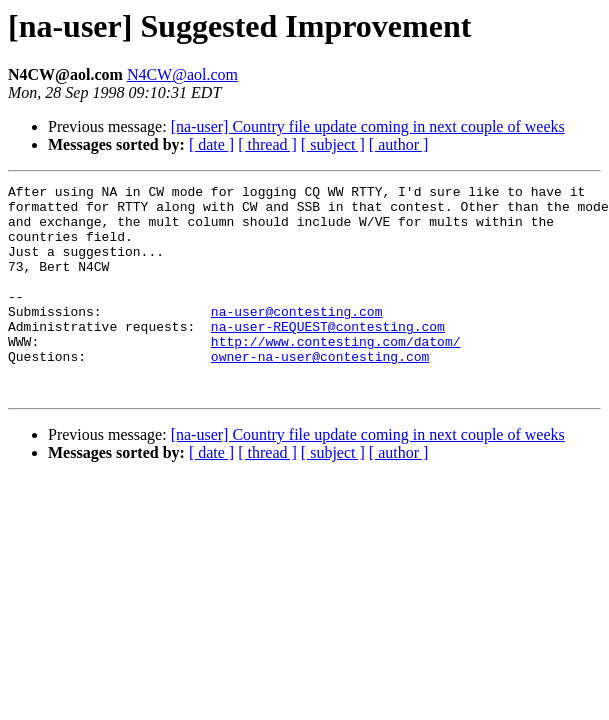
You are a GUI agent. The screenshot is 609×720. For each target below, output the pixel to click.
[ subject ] (333, 144)
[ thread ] (267, 144)
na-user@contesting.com (297, 338)
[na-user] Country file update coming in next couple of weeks (368, 126)
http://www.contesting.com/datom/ (336, 374)
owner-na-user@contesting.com (320, 392)
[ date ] (211, 144)
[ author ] (399, 144)
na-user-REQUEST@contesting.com (328, 356)
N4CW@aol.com (182, 74)
